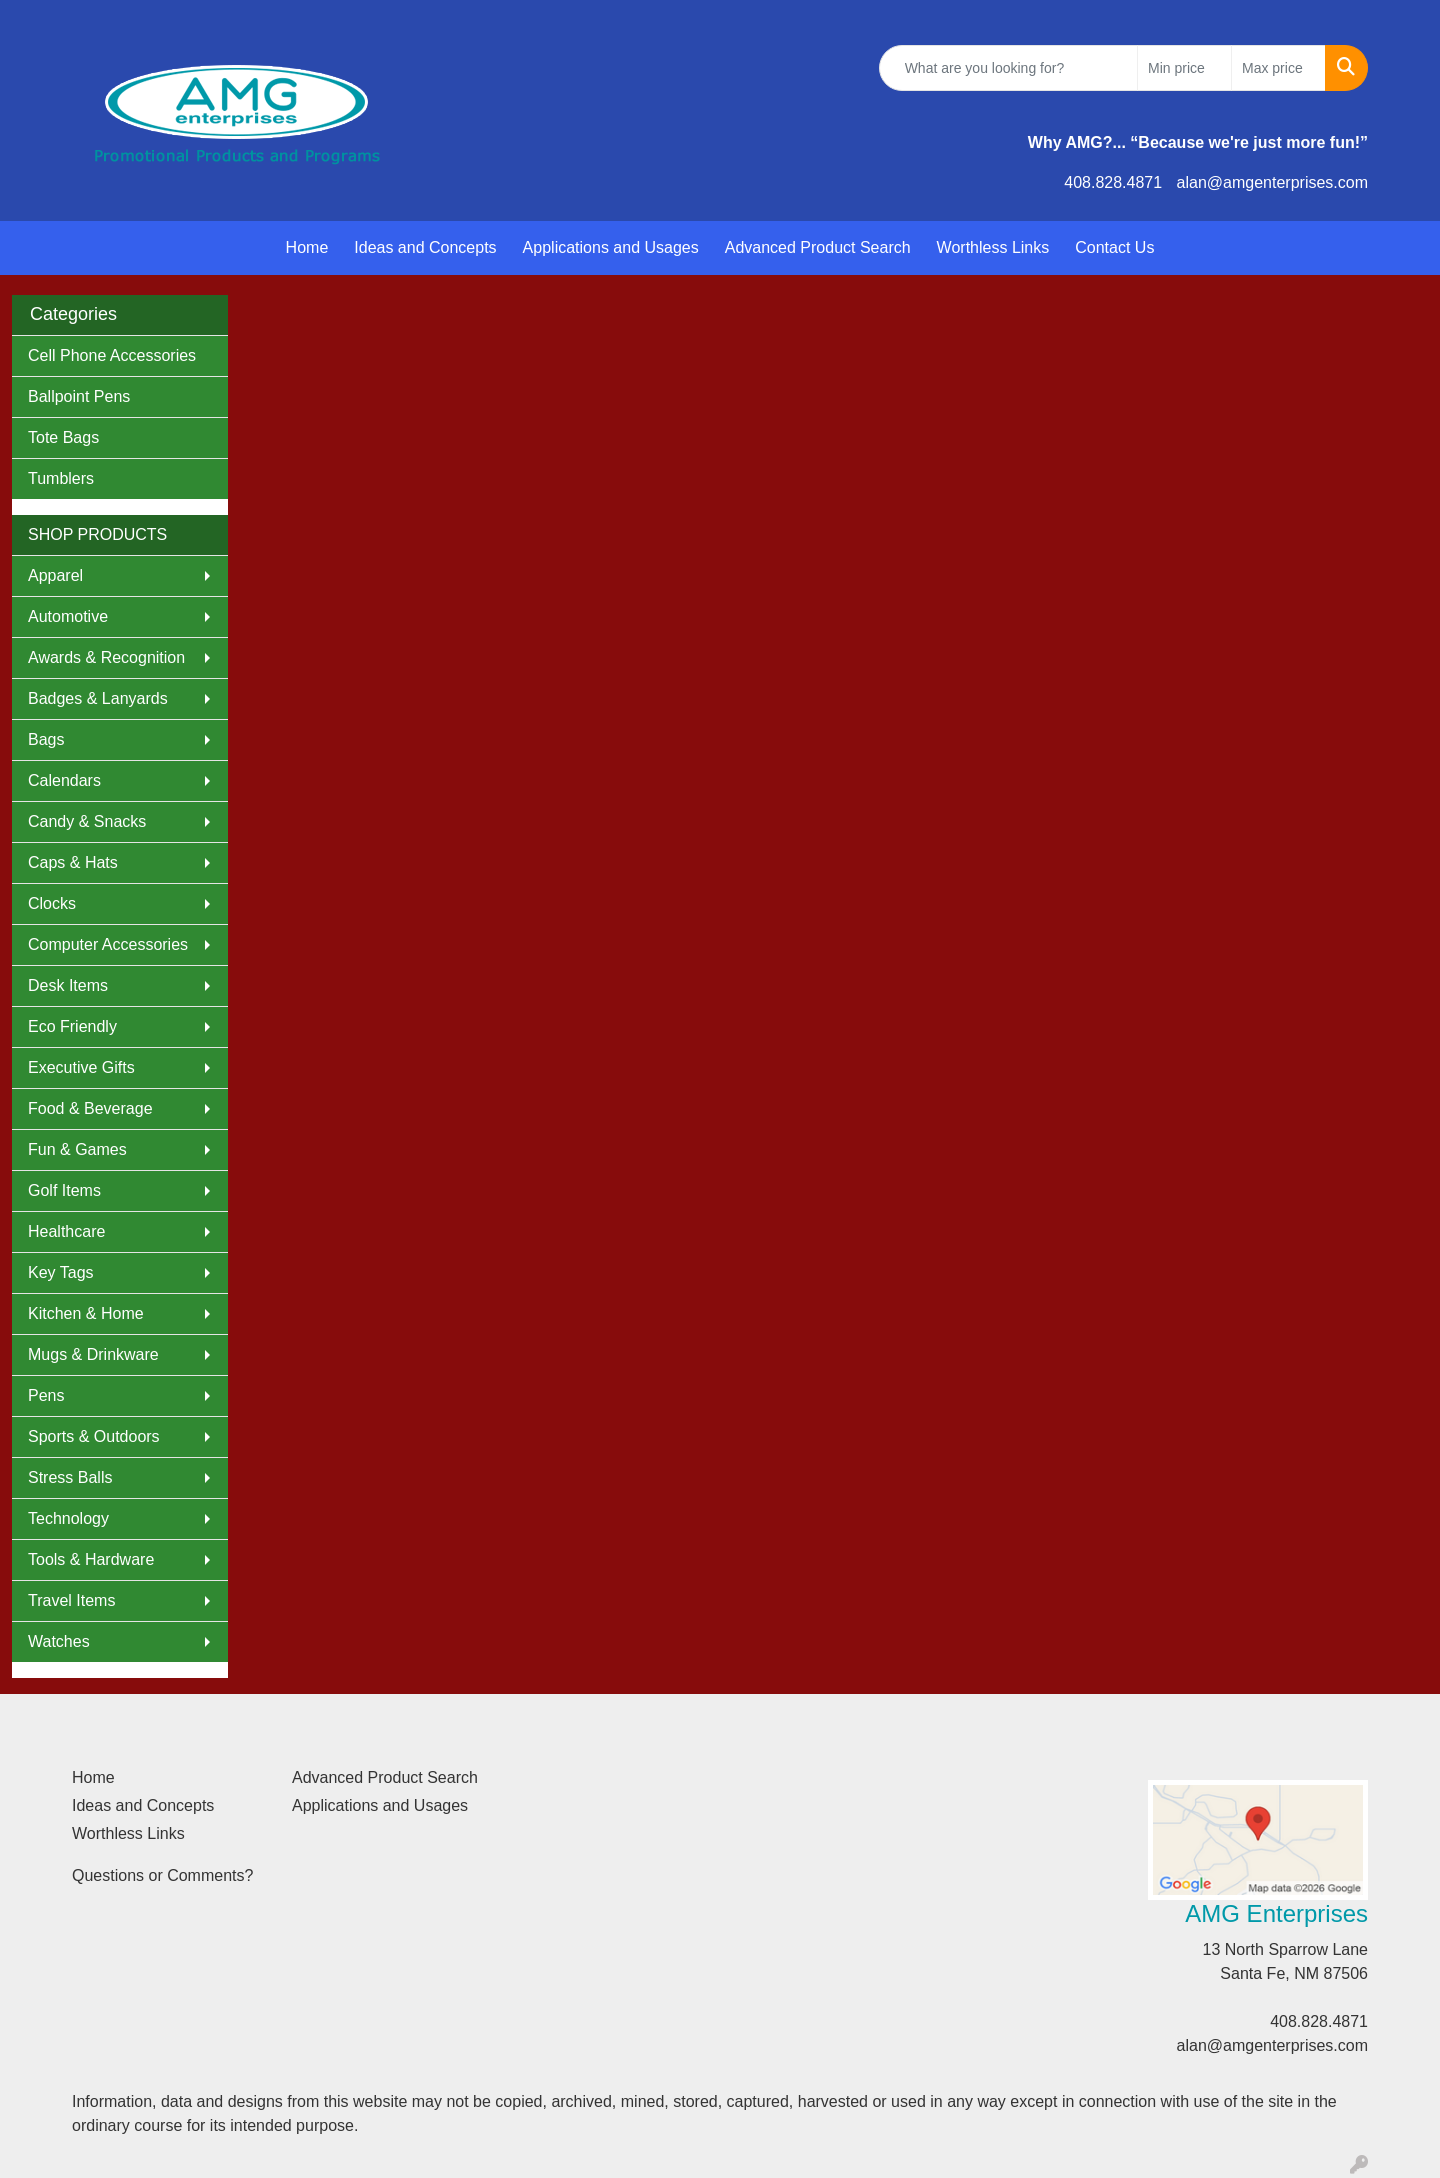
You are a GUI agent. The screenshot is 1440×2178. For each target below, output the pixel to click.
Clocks (52, 903)
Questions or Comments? (162, 1875)
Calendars (64, 780)
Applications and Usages (611, 247)
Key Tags (61, 1272)
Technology (68, 1518)
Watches (59, 1641)
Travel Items (71, 1600)
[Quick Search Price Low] (1184, 68)
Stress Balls (70, 1477)
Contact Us (1114, 247)
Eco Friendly (72, 1026)
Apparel (55, 575)
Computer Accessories (108, 944)
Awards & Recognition (106, 657)
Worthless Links (993, 247)
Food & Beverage (90, 1108)
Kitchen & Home (86, 1313)
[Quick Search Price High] (1278, 68)
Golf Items (64, 1190)
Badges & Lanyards (98, 698)
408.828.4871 (1113, 182)
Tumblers (61, 478)
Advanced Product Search (818, 247)
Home (307, 247)
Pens (46, 1395)
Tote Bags (63, 437)
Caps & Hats (73, 862)
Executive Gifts (81, 1067)
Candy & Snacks (87, 821)
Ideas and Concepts (425, 247)
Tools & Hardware (91, 1559)
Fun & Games (77, 1149)
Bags (46, 739)
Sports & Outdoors (94, 1436)
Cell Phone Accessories (112, 355)
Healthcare (66, 1231)
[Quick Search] (1008, 68)
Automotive (68, 616)
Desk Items (68, 985)
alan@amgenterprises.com (1272, 182)
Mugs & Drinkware (93, 1354)
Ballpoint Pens (79, 396)
